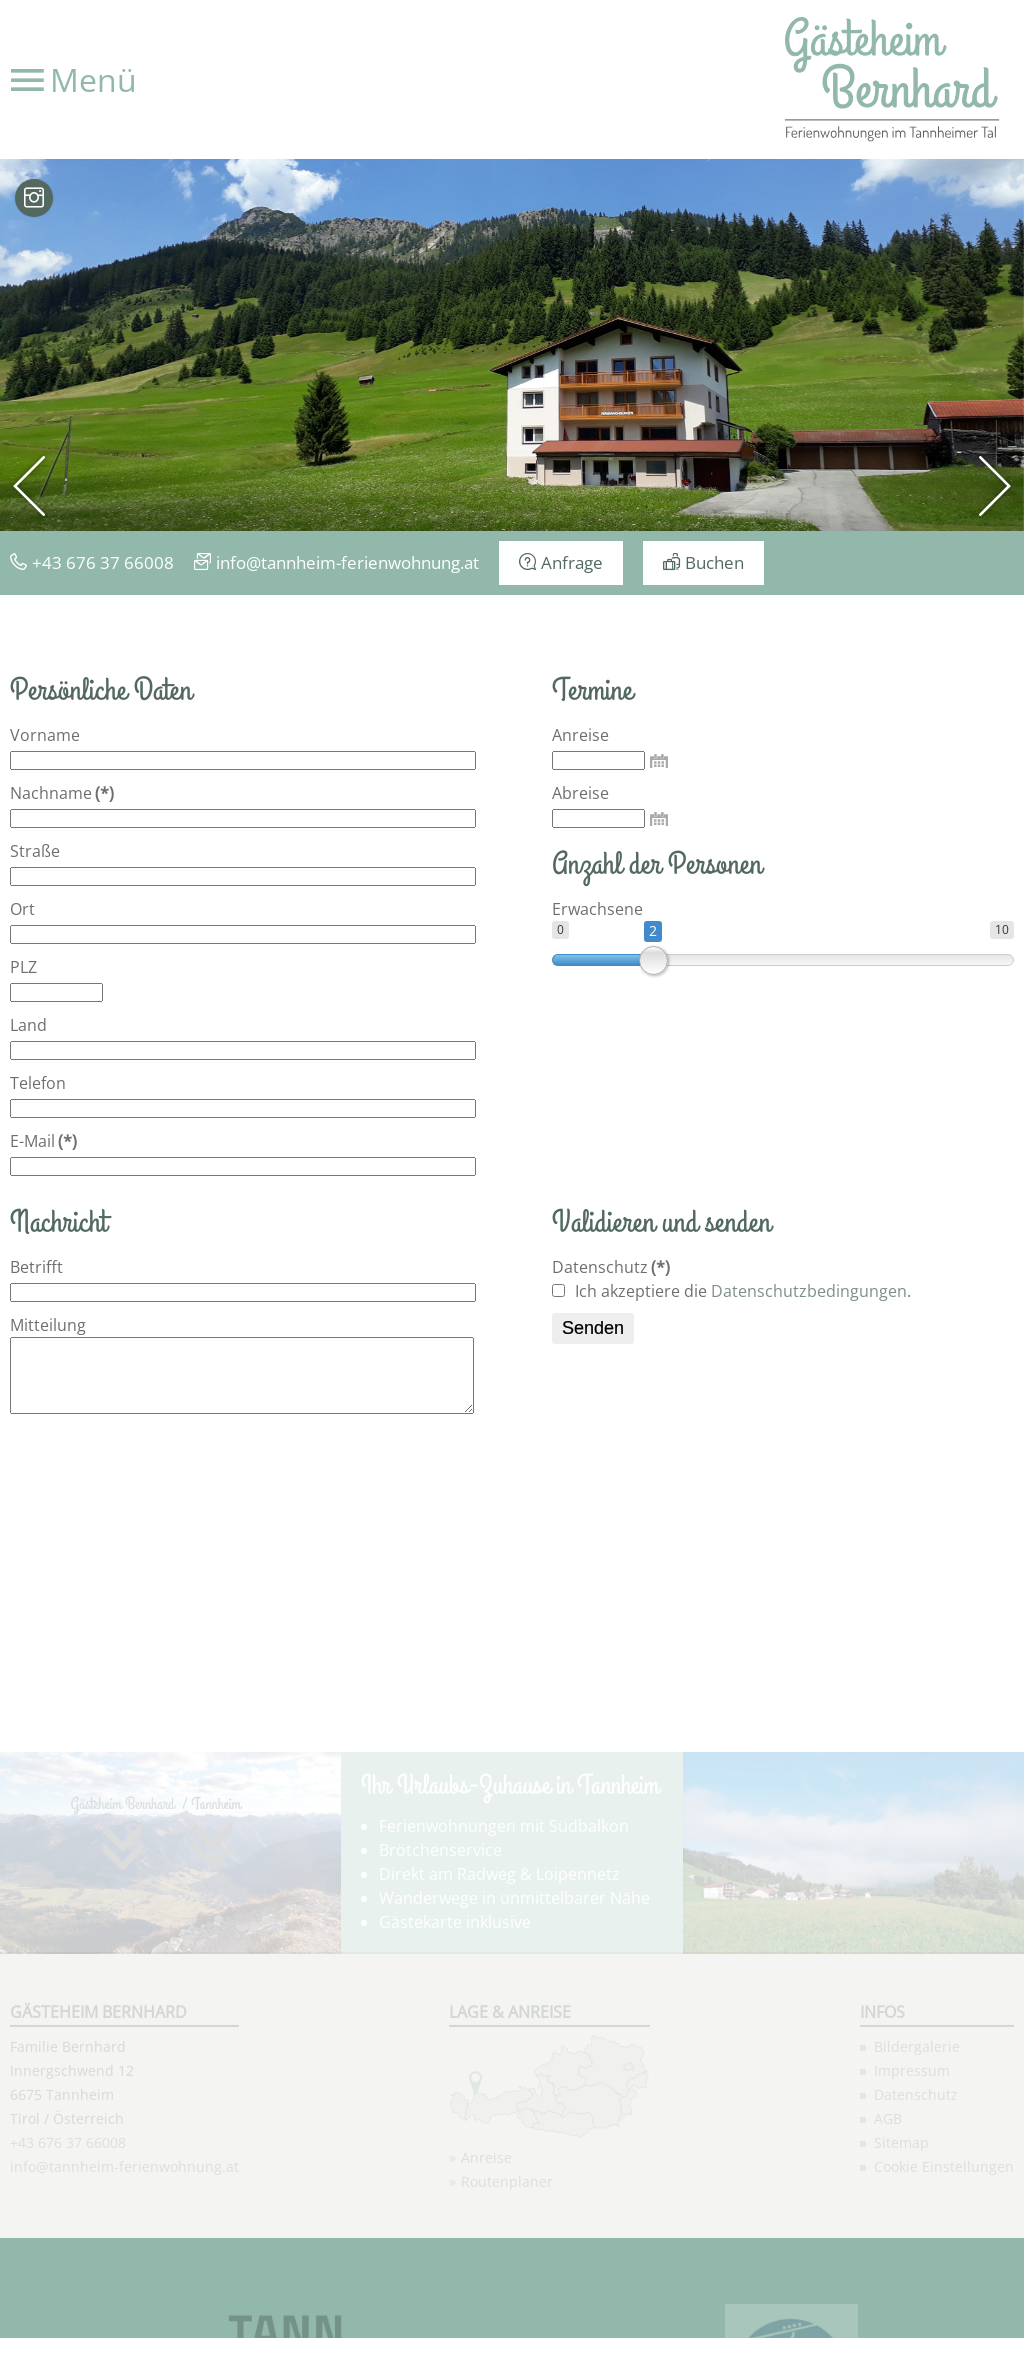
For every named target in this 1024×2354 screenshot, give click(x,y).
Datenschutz (611, 1267)
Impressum (912, 2190)
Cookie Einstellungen (944, 2286)
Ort (22, 909)
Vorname (45, 735)
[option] (512, 345)
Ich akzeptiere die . (731, 1291)
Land (28, 1025)
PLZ (23, 967)
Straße (35, 851)
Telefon (38, 1083)
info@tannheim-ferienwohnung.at (347, 562)
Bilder (34, 198)
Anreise (580, 735)
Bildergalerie (917, 2166)
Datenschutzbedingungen (809, 1291)
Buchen (714, 562)
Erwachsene (597, 909)
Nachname (62, 793)
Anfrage (572, 562)
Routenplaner (507, 2301)
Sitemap (901, 2262)
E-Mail (43, 1141)
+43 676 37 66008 (103, 562)
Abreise (580, 793)
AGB (888, 2238)
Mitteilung (48, 1325)
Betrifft (36, 1267)
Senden (593, 1328)
